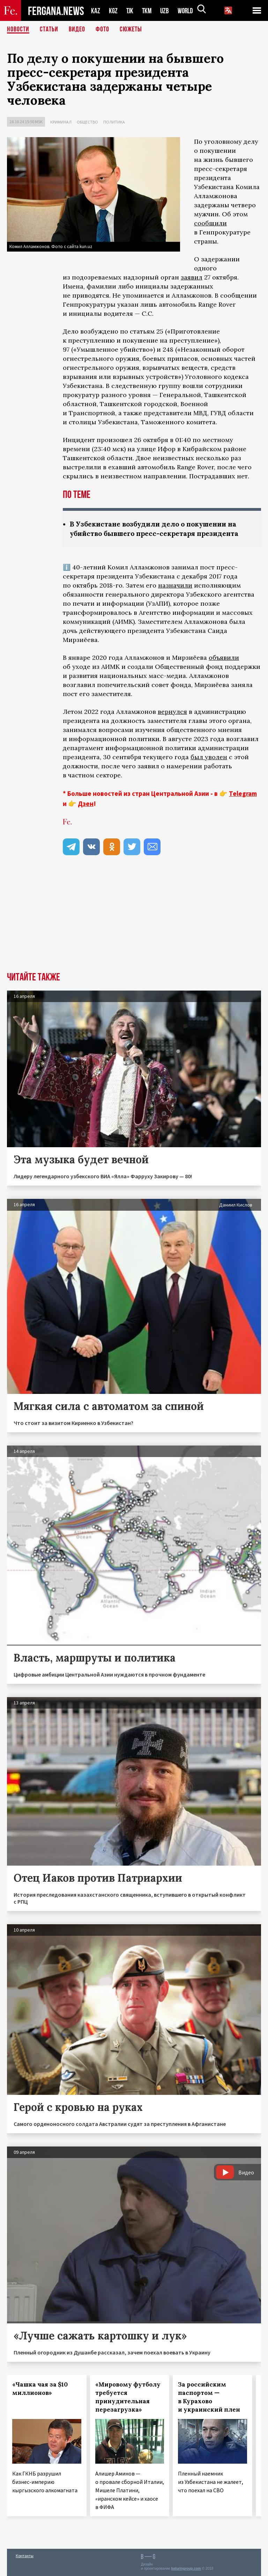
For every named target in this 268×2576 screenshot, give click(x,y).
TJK (130, 10)
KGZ (113, 10)
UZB (166, 10)
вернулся (172, 712)
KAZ (95, 10)
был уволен (209, 757)
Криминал (61, 122)
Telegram (243, 793)
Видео (77, 29)
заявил (191, 277)
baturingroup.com (186, 2568)
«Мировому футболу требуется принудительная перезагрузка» (128, 2397)
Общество (87, 122)
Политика (114, 122)
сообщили (210, 223)
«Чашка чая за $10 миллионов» (40, 2389)
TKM (148, 10)
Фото (102, 29)
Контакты (25, 2555)
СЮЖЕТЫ (131, 29)
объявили (224, 658)
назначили (175, 585)
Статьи (49, 29)
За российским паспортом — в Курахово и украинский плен (209, 2397)
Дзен (86, 803)
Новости (18, 29)
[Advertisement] (134, 920)
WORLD (188, 10)
